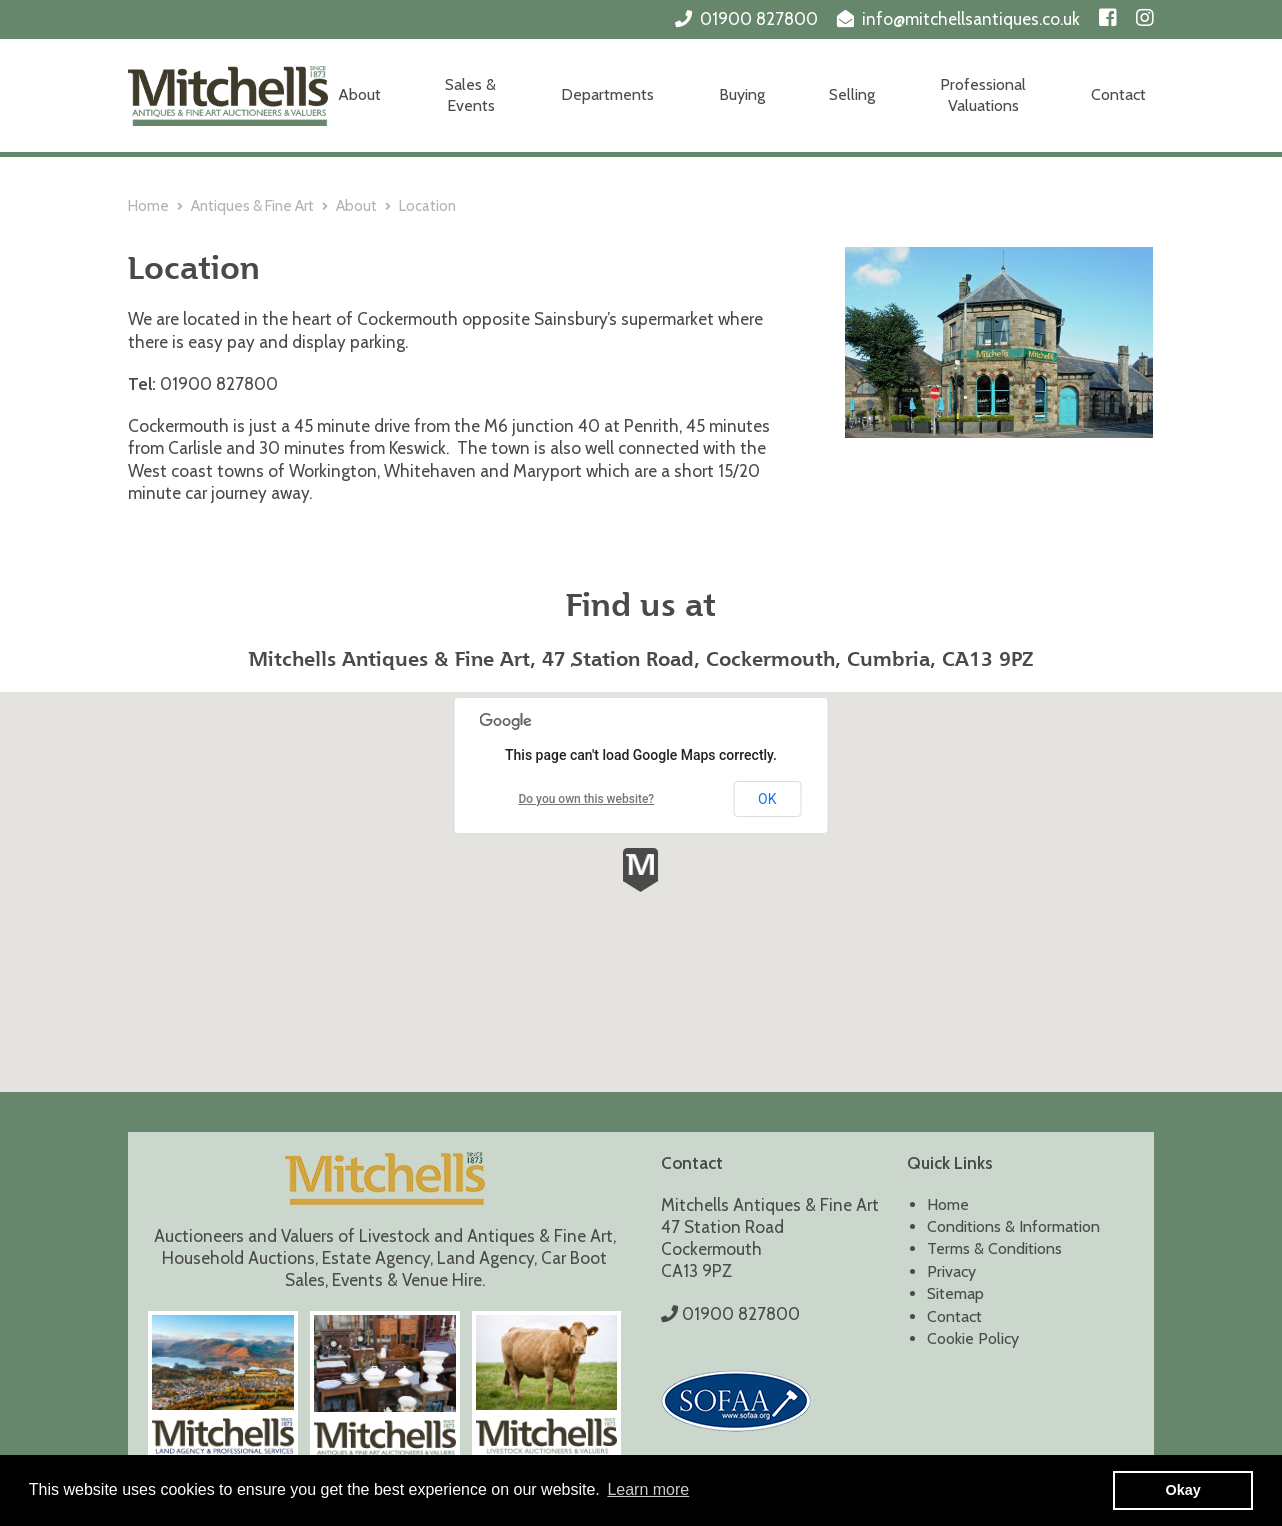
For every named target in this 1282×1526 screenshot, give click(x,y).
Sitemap (955, 1293)
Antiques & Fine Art (252, 206)
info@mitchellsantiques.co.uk (971, 19)
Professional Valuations (983, 95)
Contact (1118, 94)
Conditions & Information (1013, 1226)
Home (148, 206)
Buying (742, 94)
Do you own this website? (586, 799)
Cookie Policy (973, 1338)
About (359, 94)
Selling (852, 94)
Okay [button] (1183, 1490)
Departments (607, 94)
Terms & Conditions (994, 1248)
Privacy (951, 1271)
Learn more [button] (648, 1489)
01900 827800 (759, 19)
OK (767, 799)
